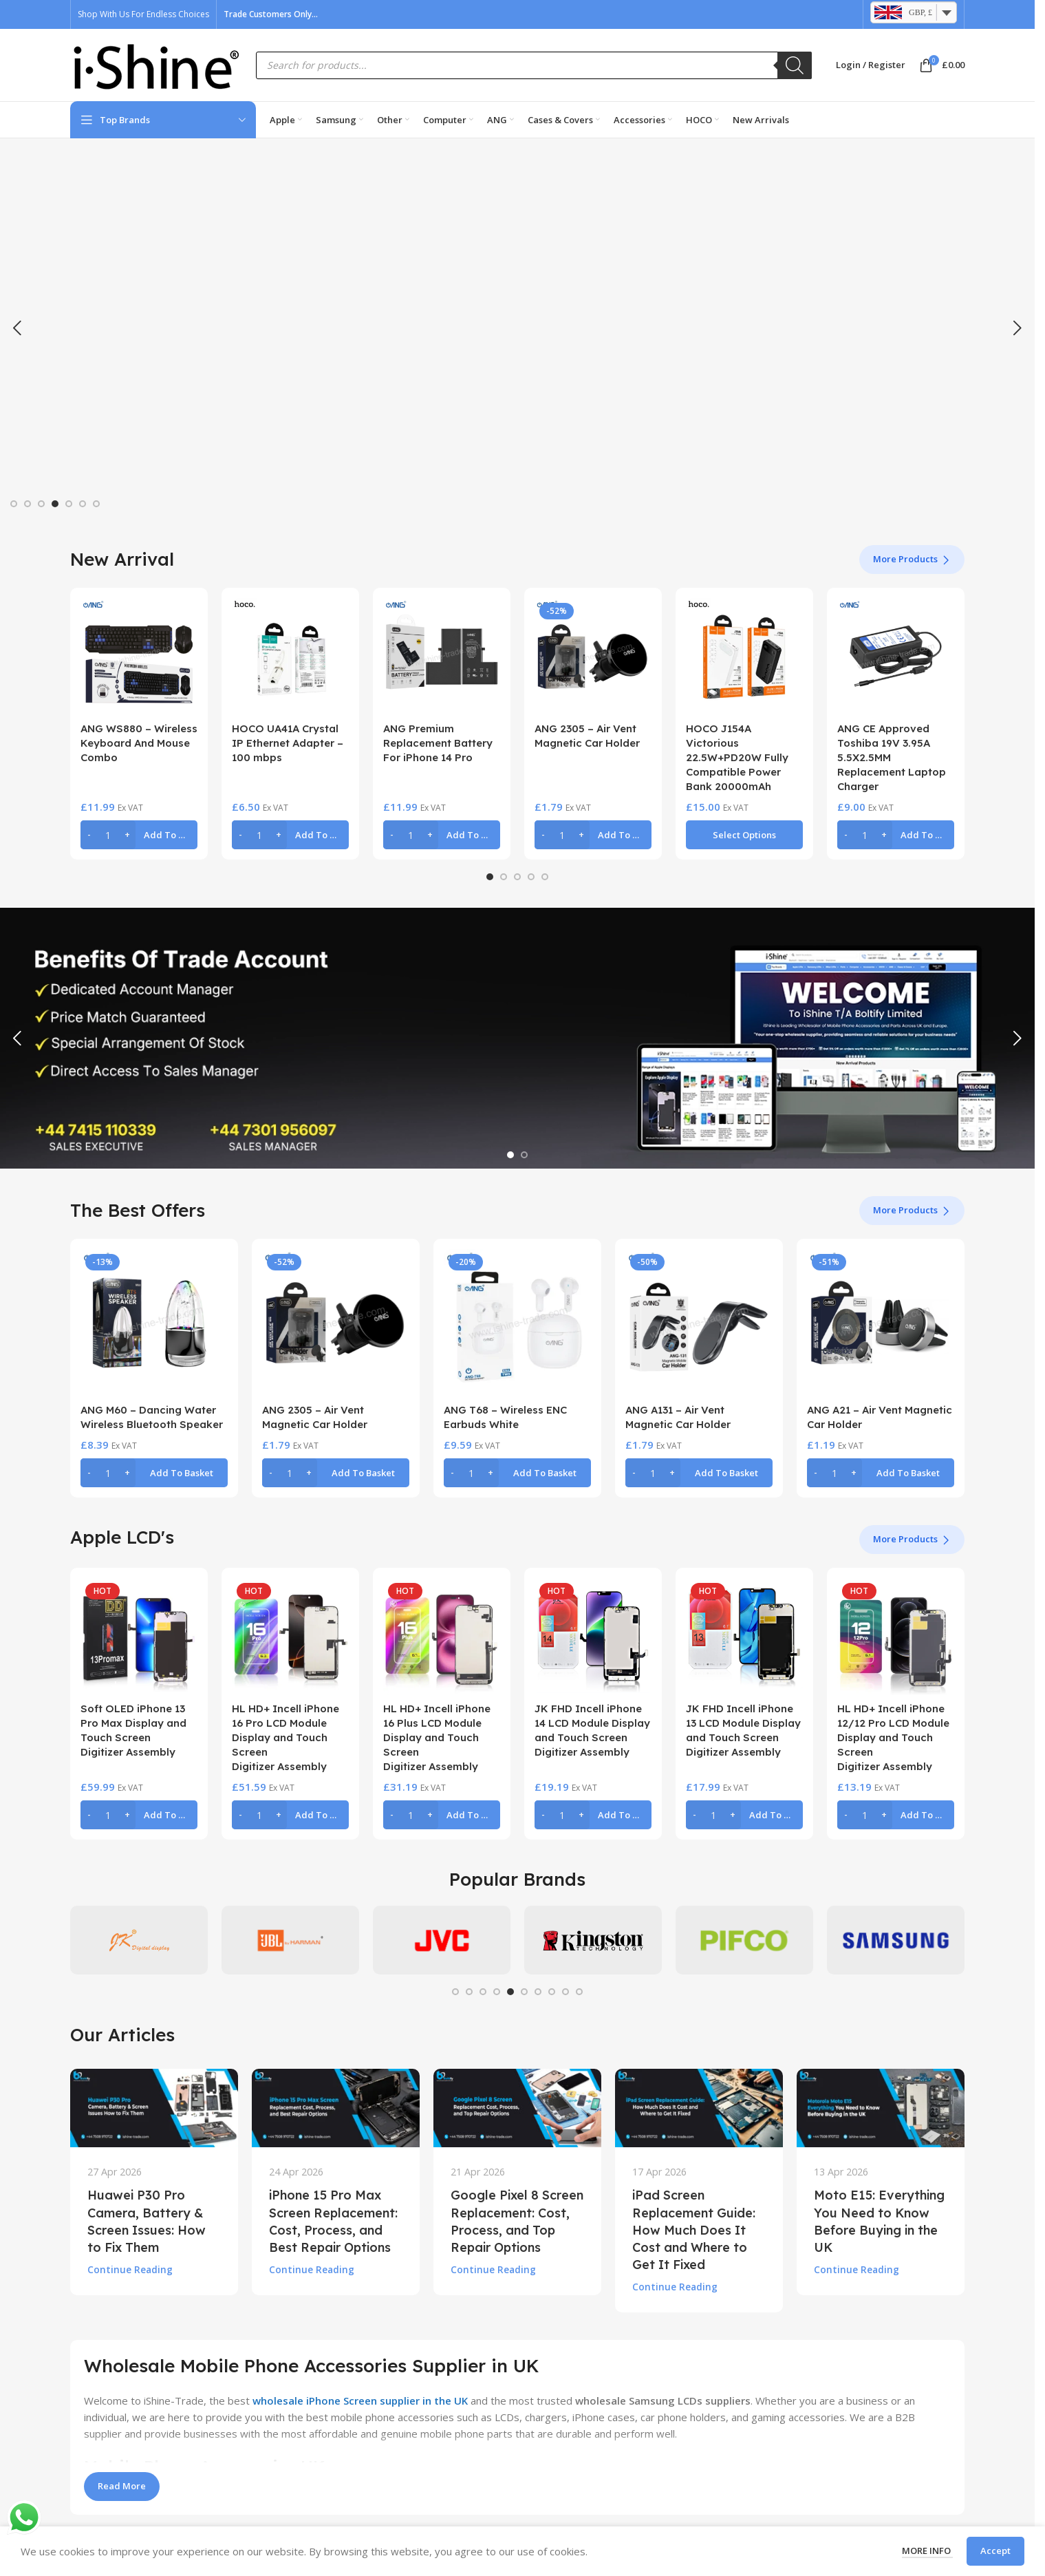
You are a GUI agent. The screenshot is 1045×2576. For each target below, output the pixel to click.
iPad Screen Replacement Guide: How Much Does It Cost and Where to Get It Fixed (693, 2229)
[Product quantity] (108, 834)
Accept (995, 2550)
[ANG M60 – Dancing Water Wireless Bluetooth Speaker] (154, 1322)
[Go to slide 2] (27, 503)
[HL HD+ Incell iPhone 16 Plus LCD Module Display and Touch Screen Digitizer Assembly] (441, 1636)
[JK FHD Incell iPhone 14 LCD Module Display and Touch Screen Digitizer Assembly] (593, 1636)
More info (927, 2550)
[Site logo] (156, 64)
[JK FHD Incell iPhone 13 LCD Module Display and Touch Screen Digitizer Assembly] (744, 1636)
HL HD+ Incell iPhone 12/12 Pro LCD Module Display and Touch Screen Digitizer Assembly (893, 1737)
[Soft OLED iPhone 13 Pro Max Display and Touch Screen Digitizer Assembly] (138, 1636)
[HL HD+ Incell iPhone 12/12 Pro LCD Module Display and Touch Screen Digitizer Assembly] (895, 1636)
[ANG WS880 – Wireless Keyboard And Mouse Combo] (138, 656)
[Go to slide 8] (551, 1991)
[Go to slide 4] (55, 503)
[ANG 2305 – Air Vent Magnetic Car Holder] (593, 656)
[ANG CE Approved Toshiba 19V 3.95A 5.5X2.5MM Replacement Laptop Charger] (895, 656)
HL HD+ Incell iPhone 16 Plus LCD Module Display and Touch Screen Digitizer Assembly (437, 1737)
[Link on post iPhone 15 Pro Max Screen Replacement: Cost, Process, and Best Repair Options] (336, 2108)
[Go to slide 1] (13, 503)
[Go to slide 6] (82, 503)
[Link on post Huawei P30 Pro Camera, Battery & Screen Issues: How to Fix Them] (154, 2108)
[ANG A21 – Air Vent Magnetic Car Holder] (880, 1322)
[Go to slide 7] (96, 503)
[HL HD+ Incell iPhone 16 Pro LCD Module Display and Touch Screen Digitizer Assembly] (290, 1636)
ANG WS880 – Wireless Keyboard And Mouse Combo (138, 743)
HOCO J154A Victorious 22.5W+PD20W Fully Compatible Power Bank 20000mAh (737, 757)
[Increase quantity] (127, 834)
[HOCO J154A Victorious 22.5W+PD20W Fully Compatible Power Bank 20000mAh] (744, 656)
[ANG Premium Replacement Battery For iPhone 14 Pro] (441, 656)
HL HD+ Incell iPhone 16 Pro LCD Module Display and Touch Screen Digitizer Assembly (285, 1737)
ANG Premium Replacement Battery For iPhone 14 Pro (438, 743)
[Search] (794, 65)
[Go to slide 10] (579, 1991)
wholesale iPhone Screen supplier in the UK (360, 2400)
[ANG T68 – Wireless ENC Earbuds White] (517, 1322)
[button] (17, 328)
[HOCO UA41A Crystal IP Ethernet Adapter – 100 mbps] (290, 656)
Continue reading (130, 2270)
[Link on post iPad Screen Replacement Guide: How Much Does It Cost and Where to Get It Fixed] (699, 2108)
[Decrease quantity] (89, 834)
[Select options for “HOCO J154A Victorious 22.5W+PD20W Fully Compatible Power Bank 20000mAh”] (744, 834)
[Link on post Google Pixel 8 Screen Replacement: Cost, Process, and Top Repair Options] (517, 2108)
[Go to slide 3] (41, 503)
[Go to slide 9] (565, 1991)
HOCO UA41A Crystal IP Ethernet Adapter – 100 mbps (287, 743)
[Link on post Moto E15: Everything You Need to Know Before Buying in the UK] (881, 2108)
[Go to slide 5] (68, 503)
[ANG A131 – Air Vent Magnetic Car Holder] (699, 1322)
